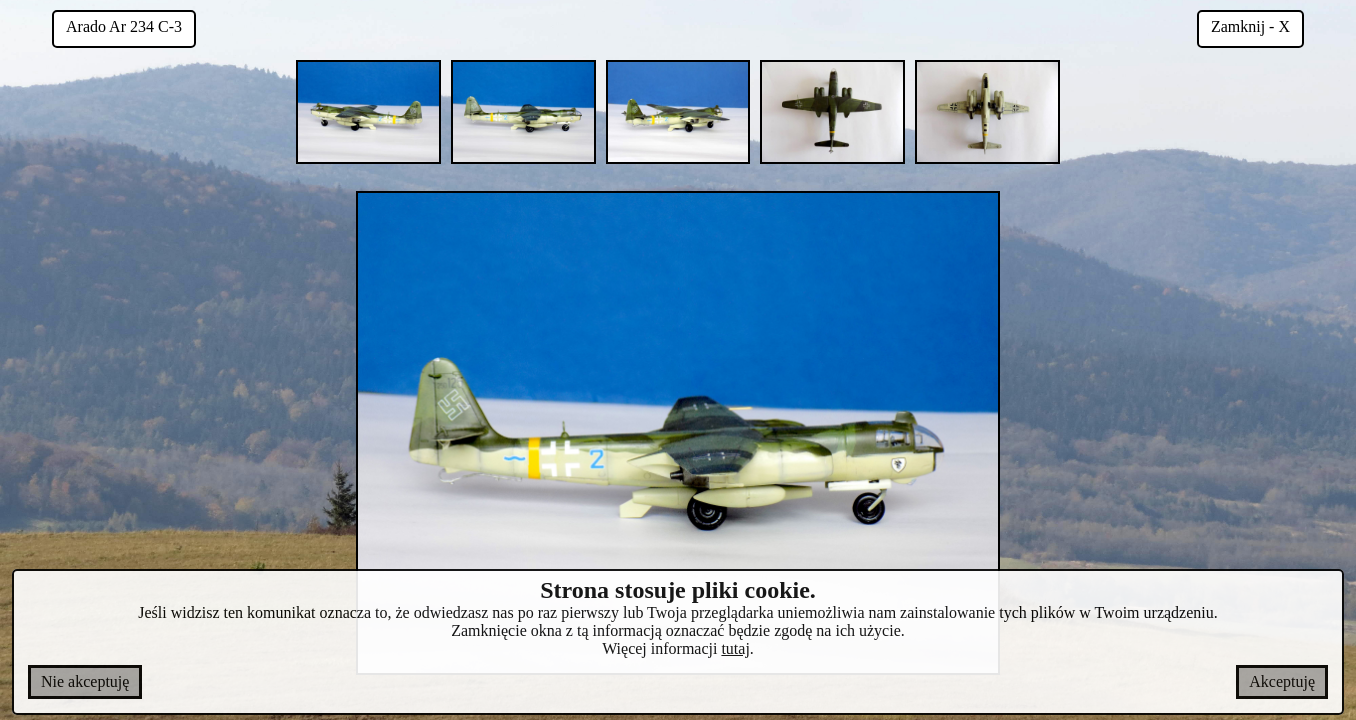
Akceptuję (1282, 681)
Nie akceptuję (85, 681)
